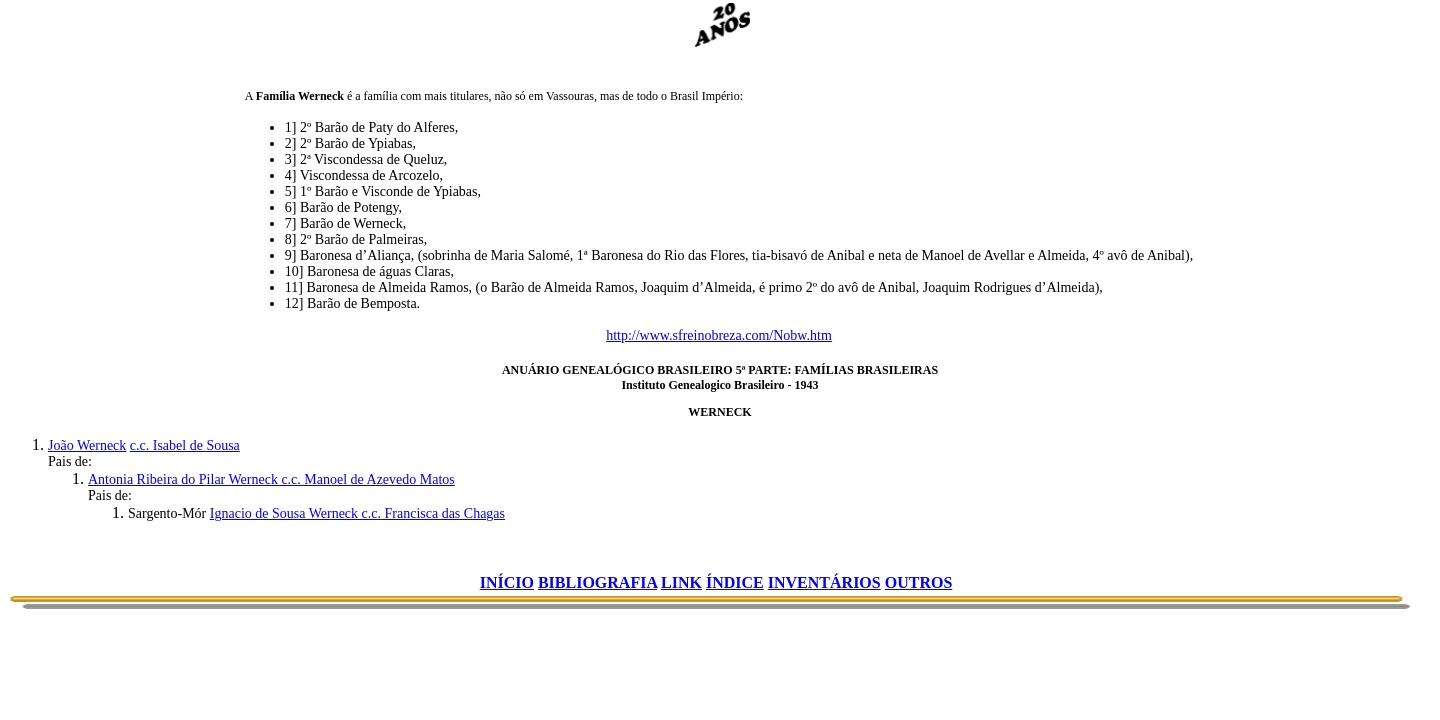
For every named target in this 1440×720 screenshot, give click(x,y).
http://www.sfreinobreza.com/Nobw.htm (719, 335)
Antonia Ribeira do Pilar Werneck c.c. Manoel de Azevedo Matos (271, 479)
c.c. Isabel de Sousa (185, 445)
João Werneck (87, 445)
